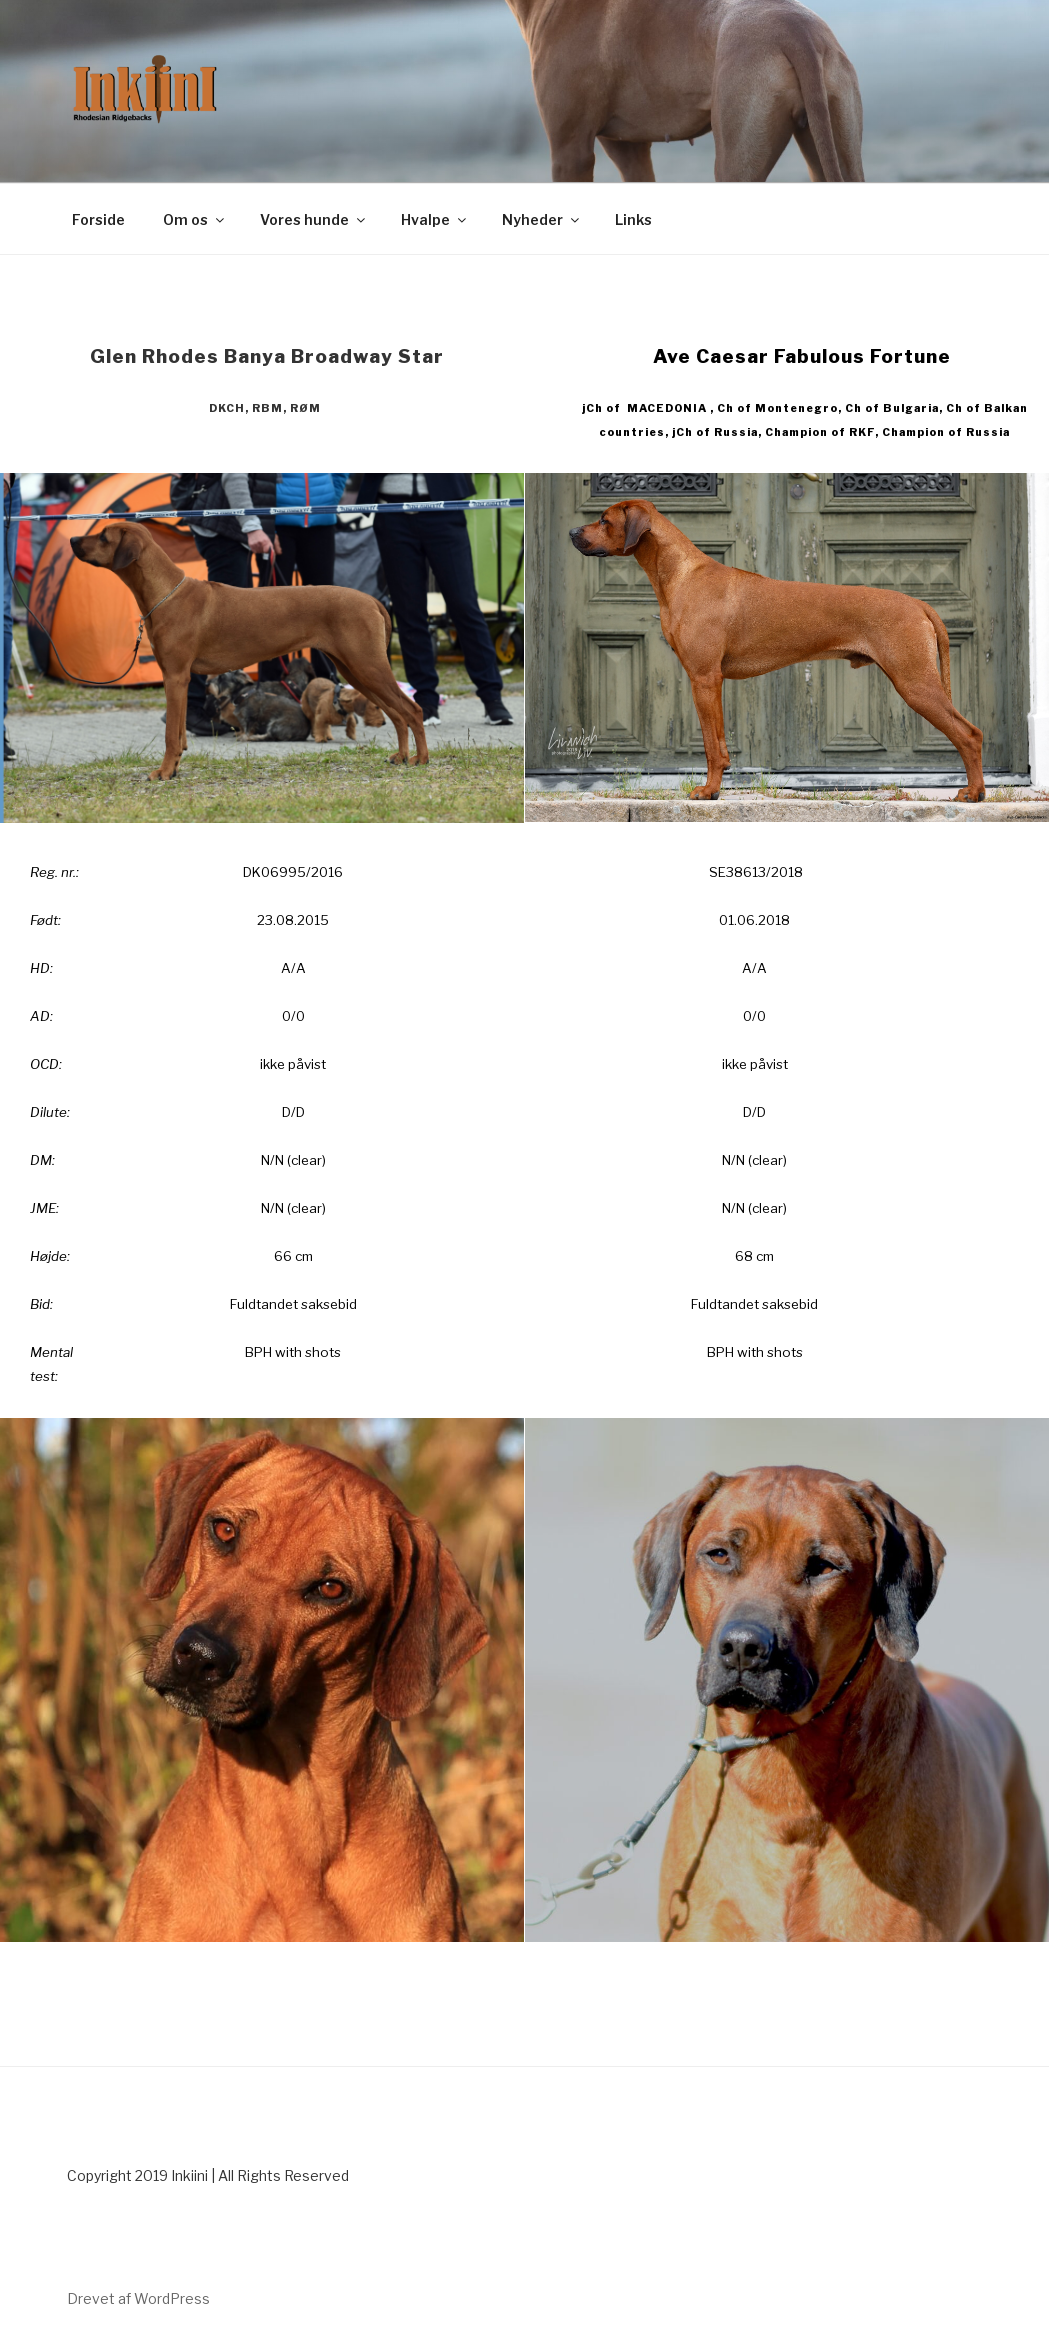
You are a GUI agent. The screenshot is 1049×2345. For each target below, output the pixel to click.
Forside (98, 219)
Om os (195, 219)
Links (633, 219)
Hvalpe (435, 219)
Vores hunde (314, 219)
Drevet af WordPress (138, 2298)
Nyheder (542, 219)
